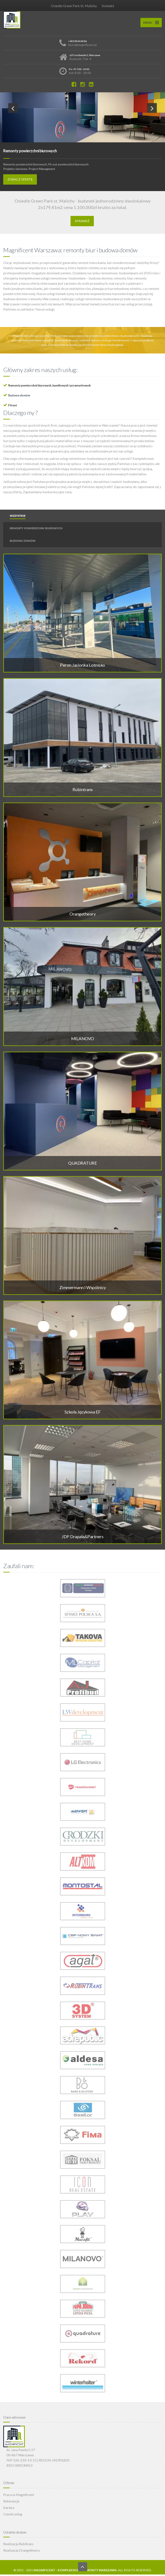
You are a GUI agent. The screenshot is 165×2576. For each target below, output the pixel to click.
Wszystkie (17, 517)
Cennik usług (12, 2515)
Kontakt (108, 6)
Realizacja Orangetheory (21, 2552)
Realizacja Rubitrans (18, 2545)
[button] (13, 109)
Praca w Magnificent (18, 2496)
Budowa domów (23, 542)
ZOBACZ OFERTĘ (20, 180)
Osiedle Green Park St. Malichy (74, 6)
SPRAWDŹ (82, 222)
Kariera (8, 2509)
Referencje (11, 2502)
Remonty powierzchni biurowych (36, 529)
